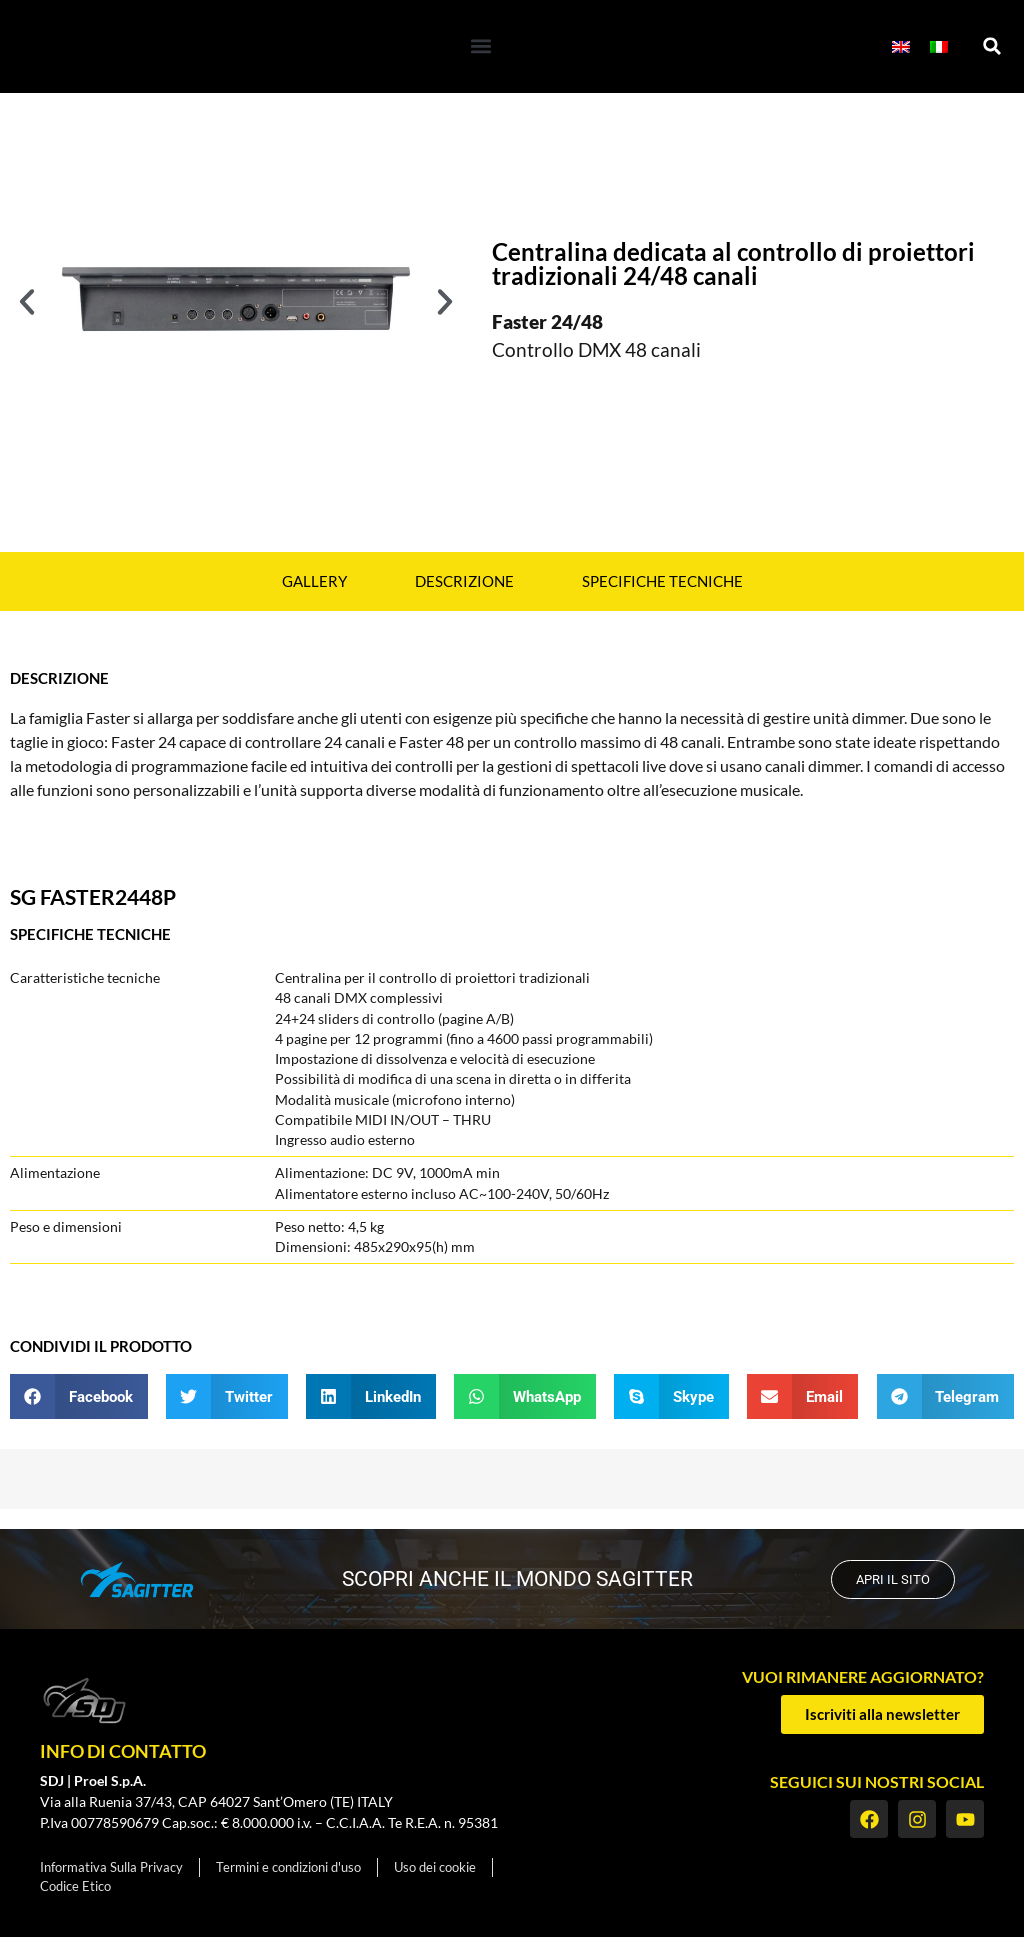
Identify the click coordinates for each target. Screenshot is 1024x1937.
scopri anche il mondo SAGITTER (512, 1579)
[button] (481, 46)
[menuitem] (901, 46)
